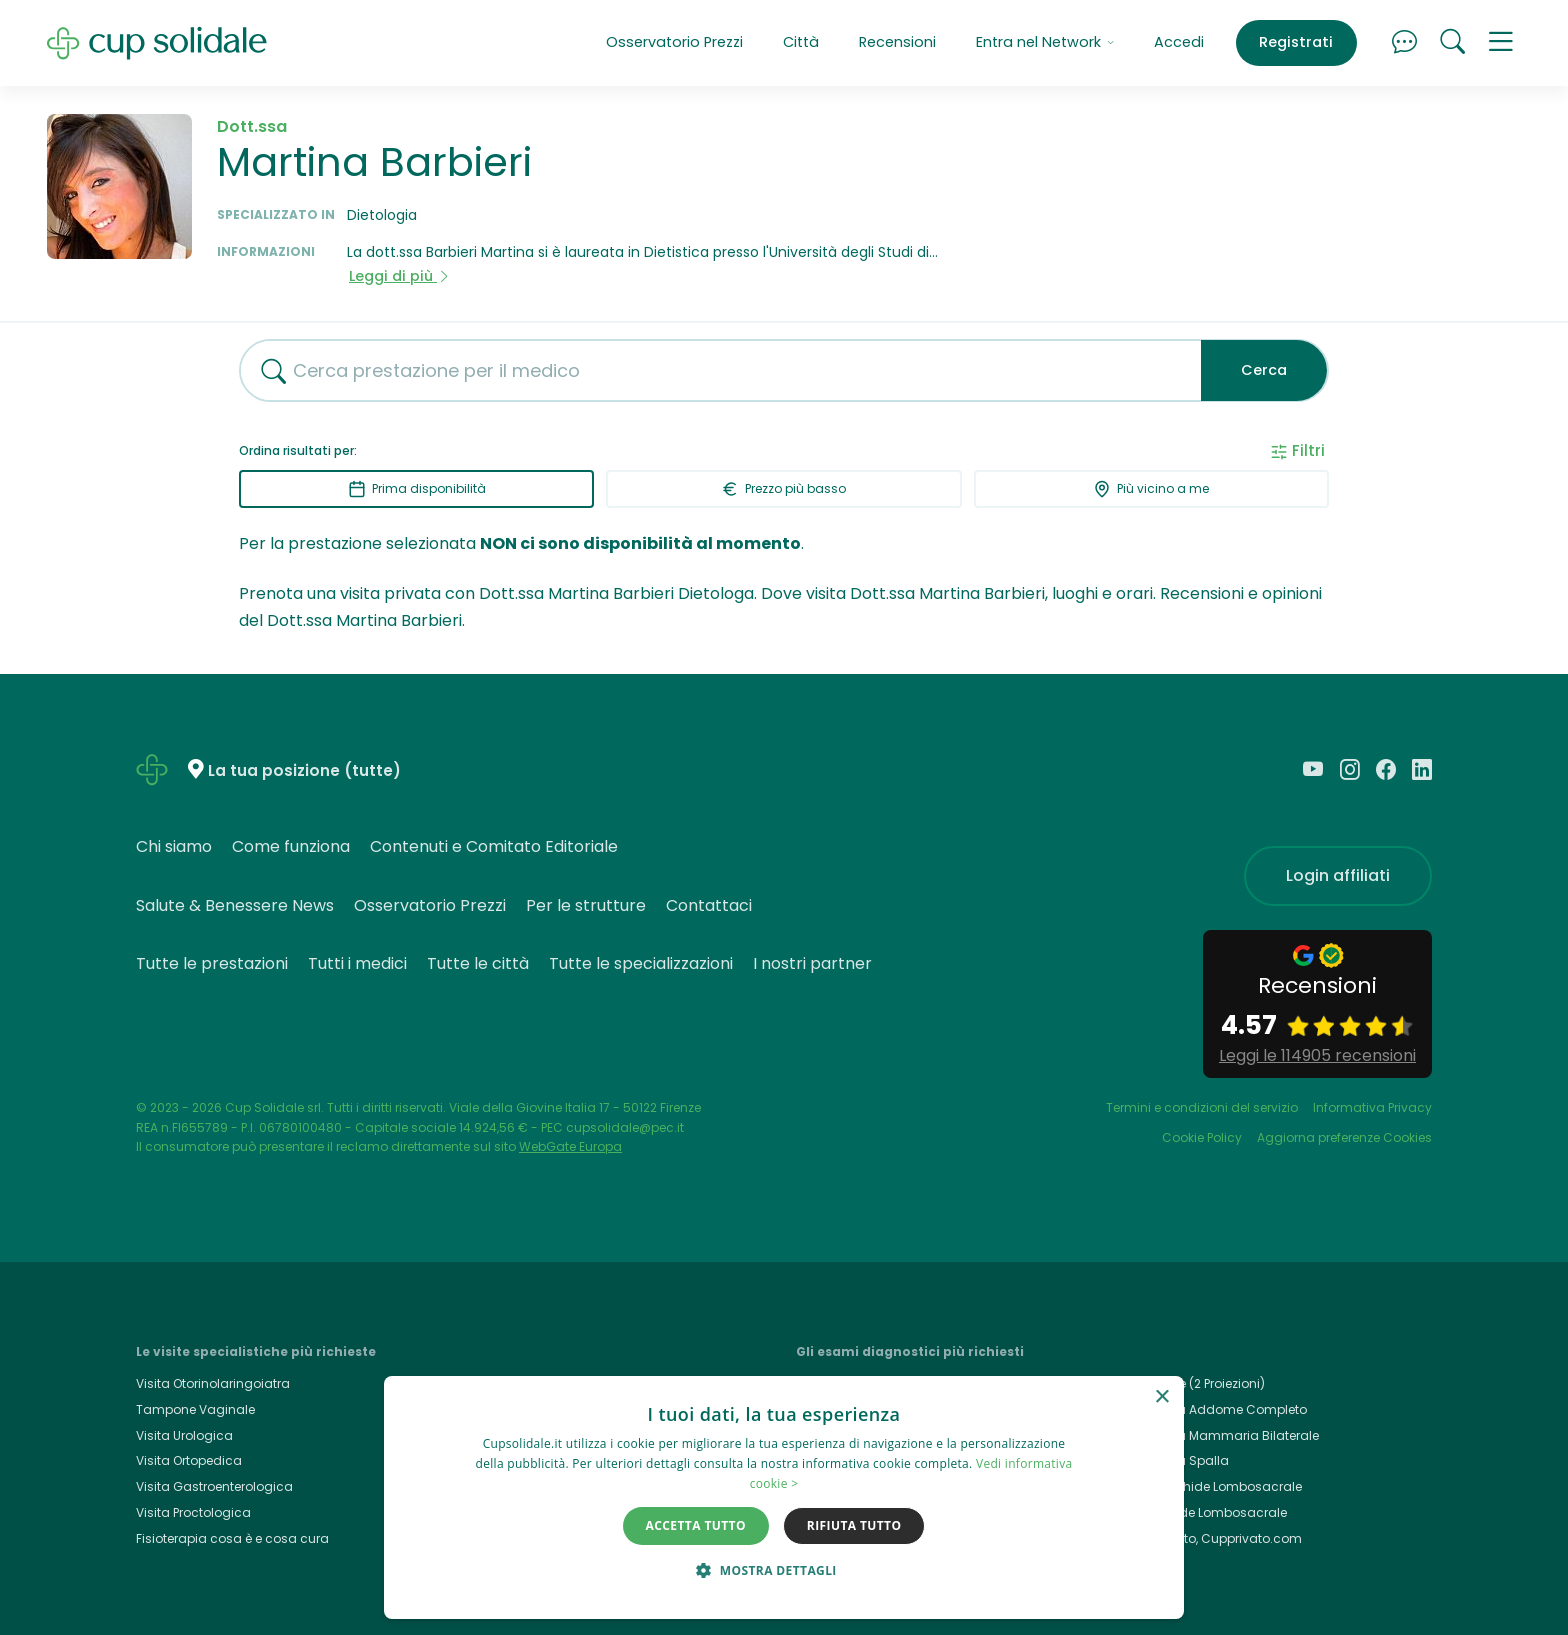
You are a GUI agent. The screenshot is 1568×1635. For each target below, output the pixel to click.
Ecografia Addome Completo (1216, 1409)
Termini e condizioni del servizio (1202, 1107)
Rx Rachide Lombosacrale (1206, 1512)
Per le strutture (586, 905)
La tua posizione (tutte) (304, 770)
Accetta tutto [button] (696, 1525)
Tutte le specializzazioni (641, 963)
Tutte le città (478, 963)
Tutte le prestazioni (212, 963)
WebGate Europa (570, 1146)
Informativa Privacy (1372, 1107)
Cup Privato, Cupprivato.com (1214, 1538)
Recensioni (897, 42)
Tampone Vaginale (195, 1409)
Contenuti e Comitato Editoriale (494, 846)
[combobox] (713, 370)
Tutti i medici (357, 963)
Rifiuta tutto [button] (854, 1525)
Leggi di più (400, 276)
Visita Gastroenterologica (214, 1486)
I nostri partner (812, 963)
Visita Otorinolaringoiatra (213, 1383)
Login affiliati (1338, 875)
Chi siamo (174, 846)
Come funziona (291, 846)
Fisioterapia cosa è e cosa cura (232, 1538)
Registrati (1296, 42)
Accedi (1179, 42)
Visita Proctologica (193, 1512)
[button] (1501, 43)
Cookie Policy (1202, 1137)
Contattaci (709, 905)
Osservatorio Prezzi (674, 42)
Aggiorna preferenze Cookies (1344, 1137)
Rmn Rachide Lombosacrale (1214, 1486)
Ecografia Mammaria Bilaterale (1222, 1435)
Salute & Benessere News (235, 905)
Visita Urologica (184, 1435)
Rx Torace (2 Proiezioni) (1195, 1383)
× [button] (1161, 1397)
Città (801, 42)
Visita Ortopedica (189, 1460)
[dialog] (784, 1497)
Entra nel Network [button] (1045, 42)
